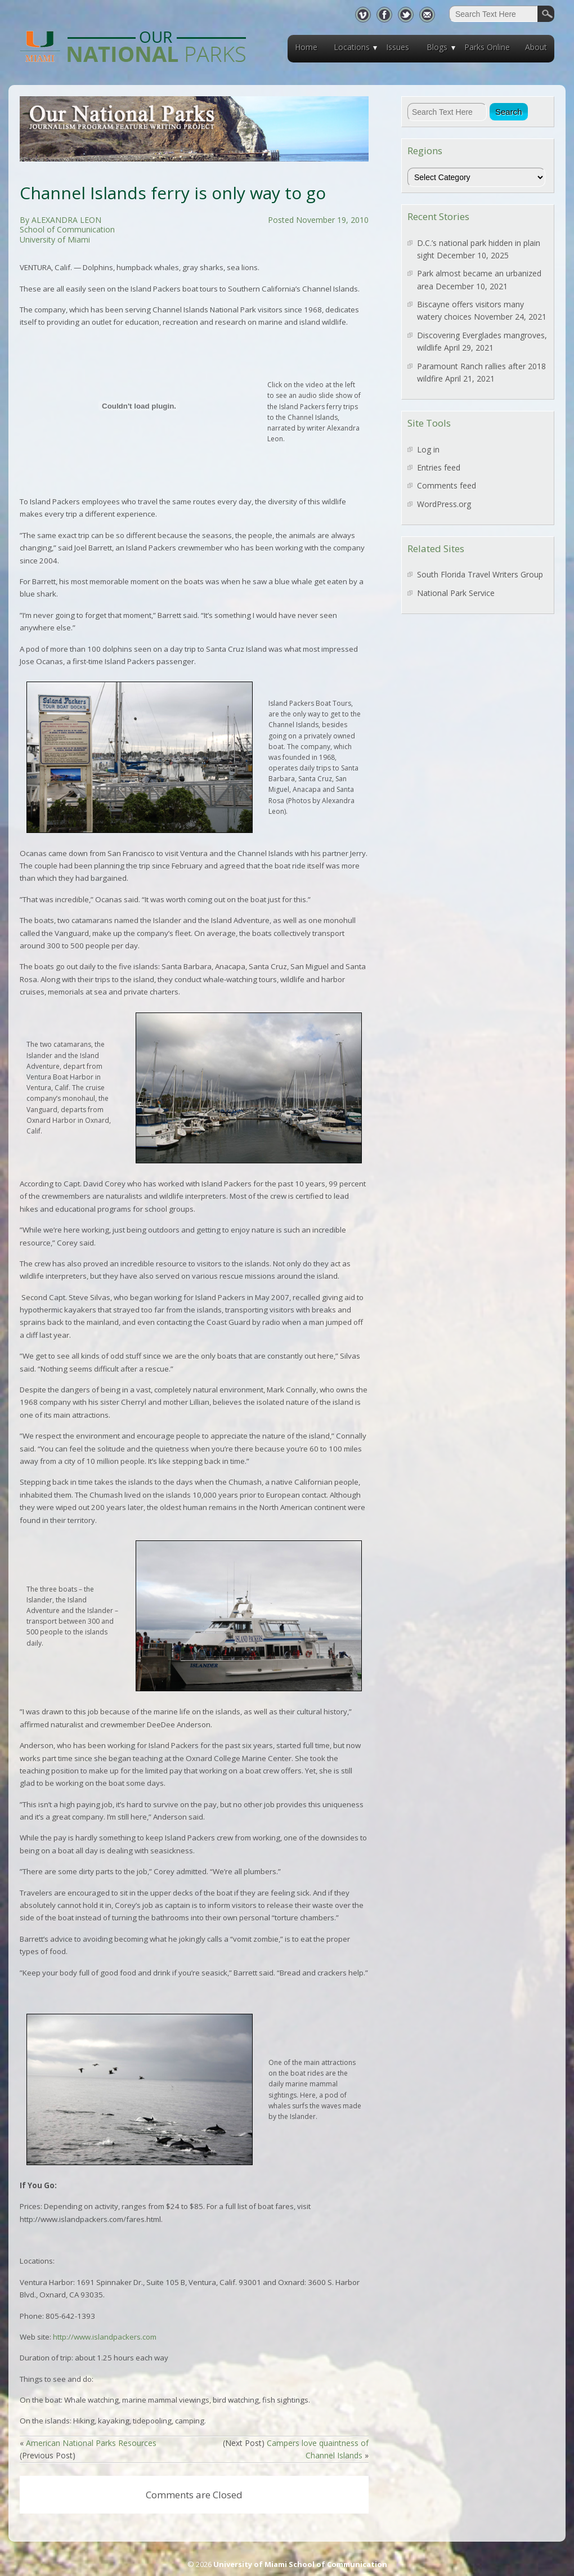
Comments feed (446, 485)
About (536, 47)
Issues (397, 47)
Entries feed (438, 467)
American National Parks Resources (91, 2443)
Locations (352, 47)
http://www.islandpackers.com (104, 2337)
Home (306, 47)
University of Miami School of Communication (300, 2564)
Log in (428, 449)
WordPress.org (444, 504)
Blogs (437, 47)
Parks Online (487, 47)
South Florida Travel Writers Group (480, 574)
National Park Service (456, 593)
